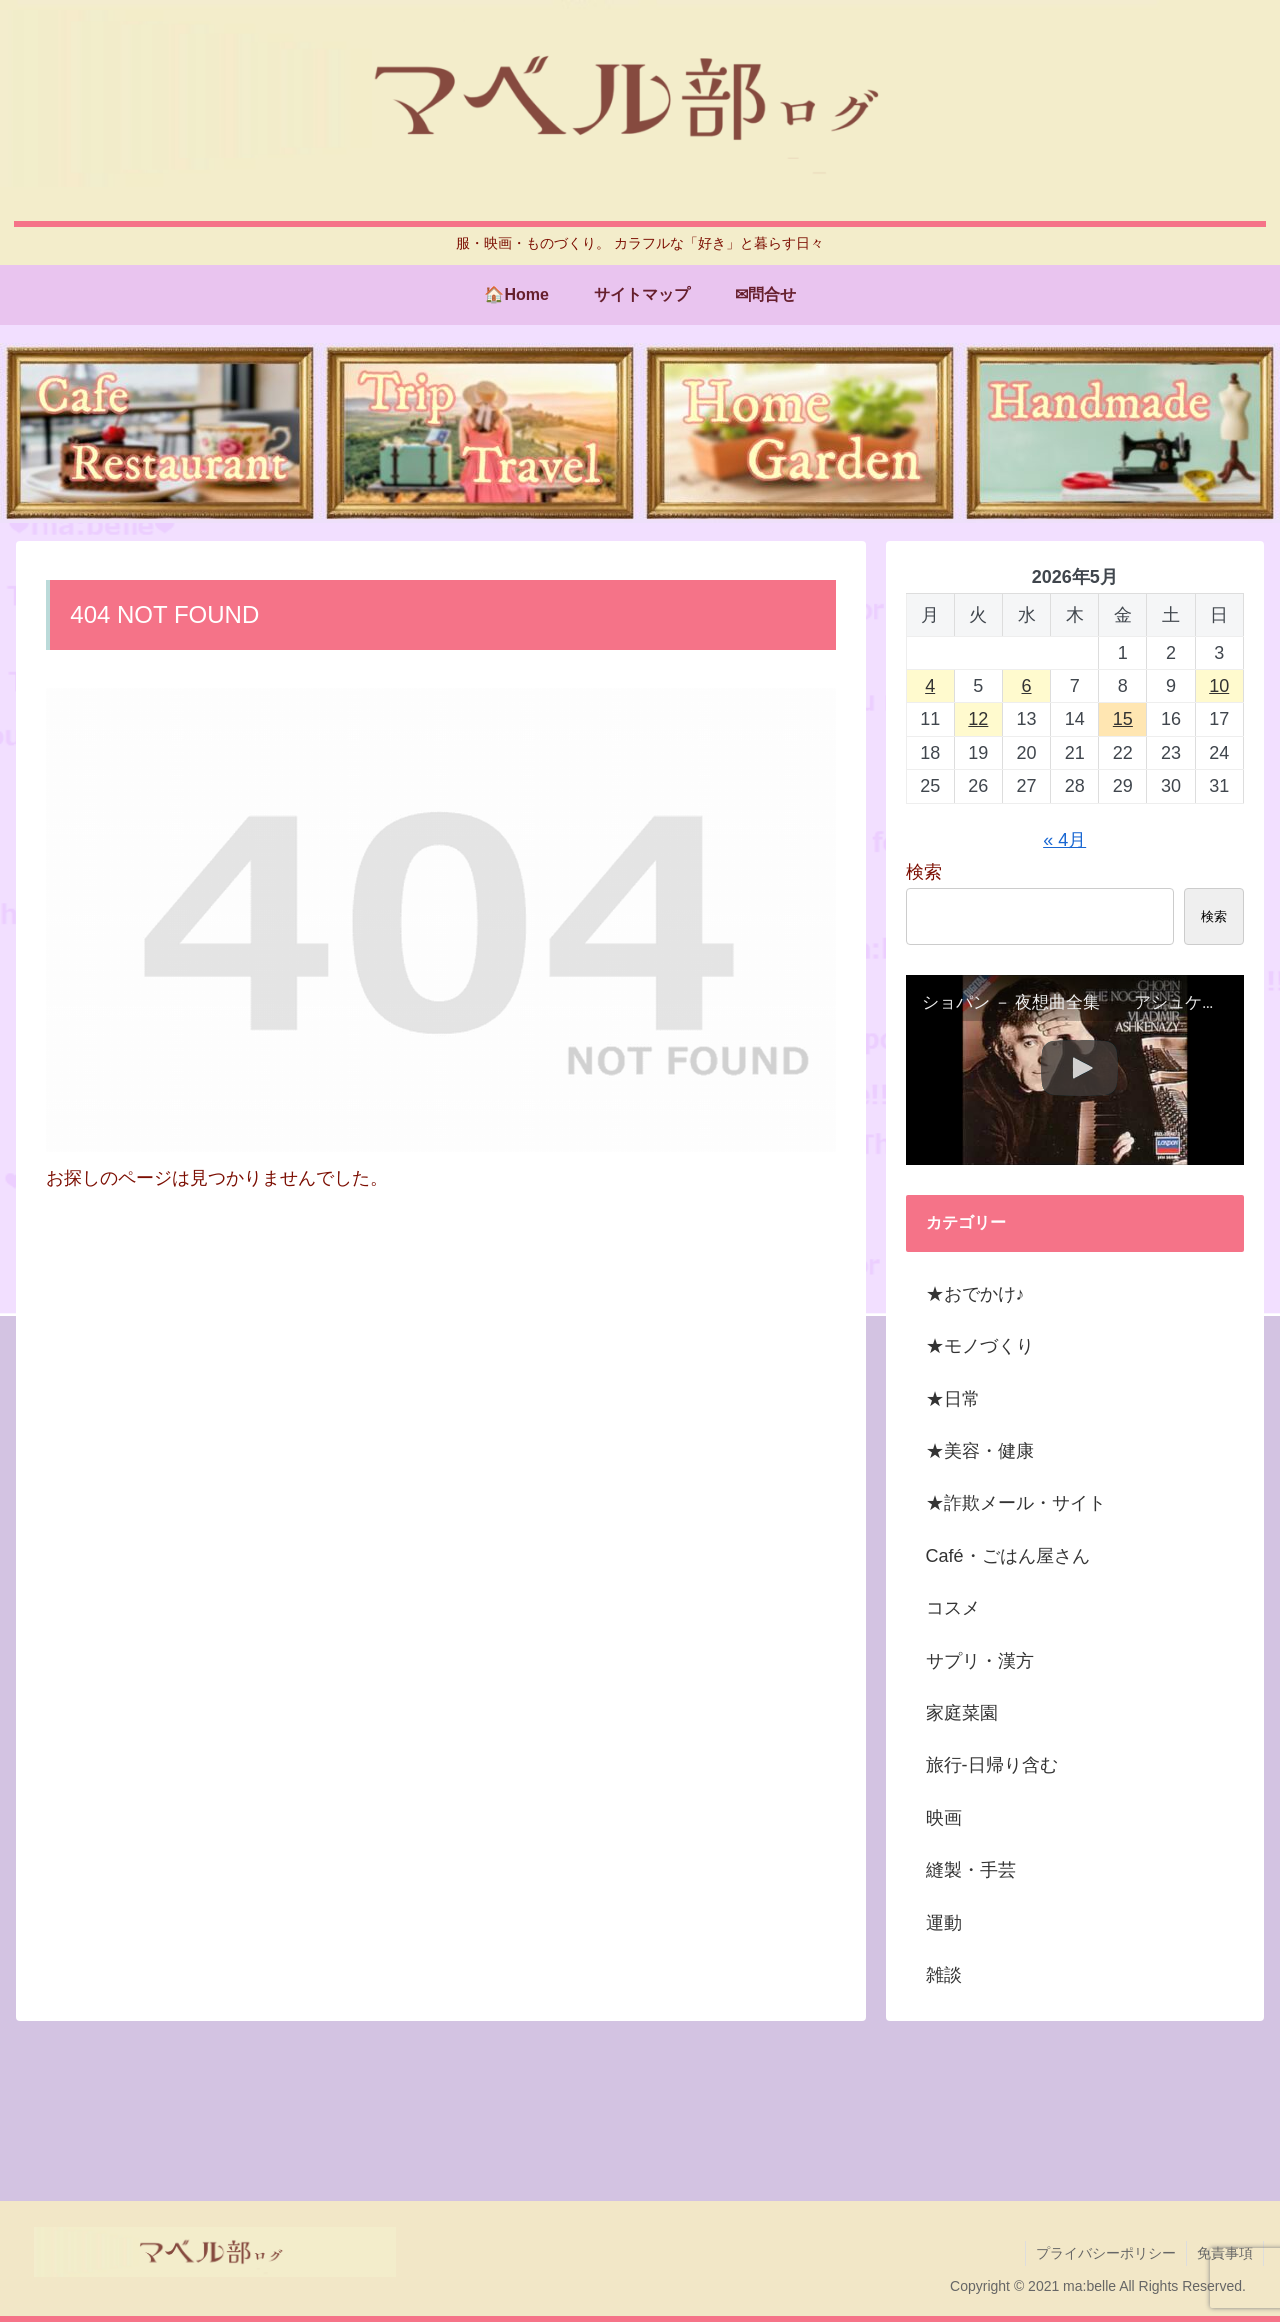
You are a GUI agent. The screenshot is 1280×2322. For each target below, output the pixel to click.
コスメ (953, 1608)
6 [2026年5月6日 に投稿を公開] (1027, 686)
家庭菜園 (962, 1713)
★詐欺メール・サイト (1016, 1503)
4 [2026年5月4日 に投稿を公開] (930, 686)
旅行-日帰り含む (992, 1765)
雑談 (944, 1975)
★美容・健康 (980, 1451)
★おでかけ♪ (975, 1294)
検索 (924, 872)
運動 (944, 1923)
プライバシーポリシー (1106, 2253)
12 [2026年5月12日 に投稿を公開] (978, 719)
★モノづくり (980, 1346)
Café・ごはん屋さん (1008, 1556)
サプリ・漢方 (980, 1661)
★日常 (953, 1399)
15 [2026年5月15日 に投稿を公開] (1123, 719)
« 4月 (1064, 840)
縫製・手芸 (971, 1870)
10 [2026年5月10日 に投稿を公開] (1219, 686)
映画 (944, 1818)
